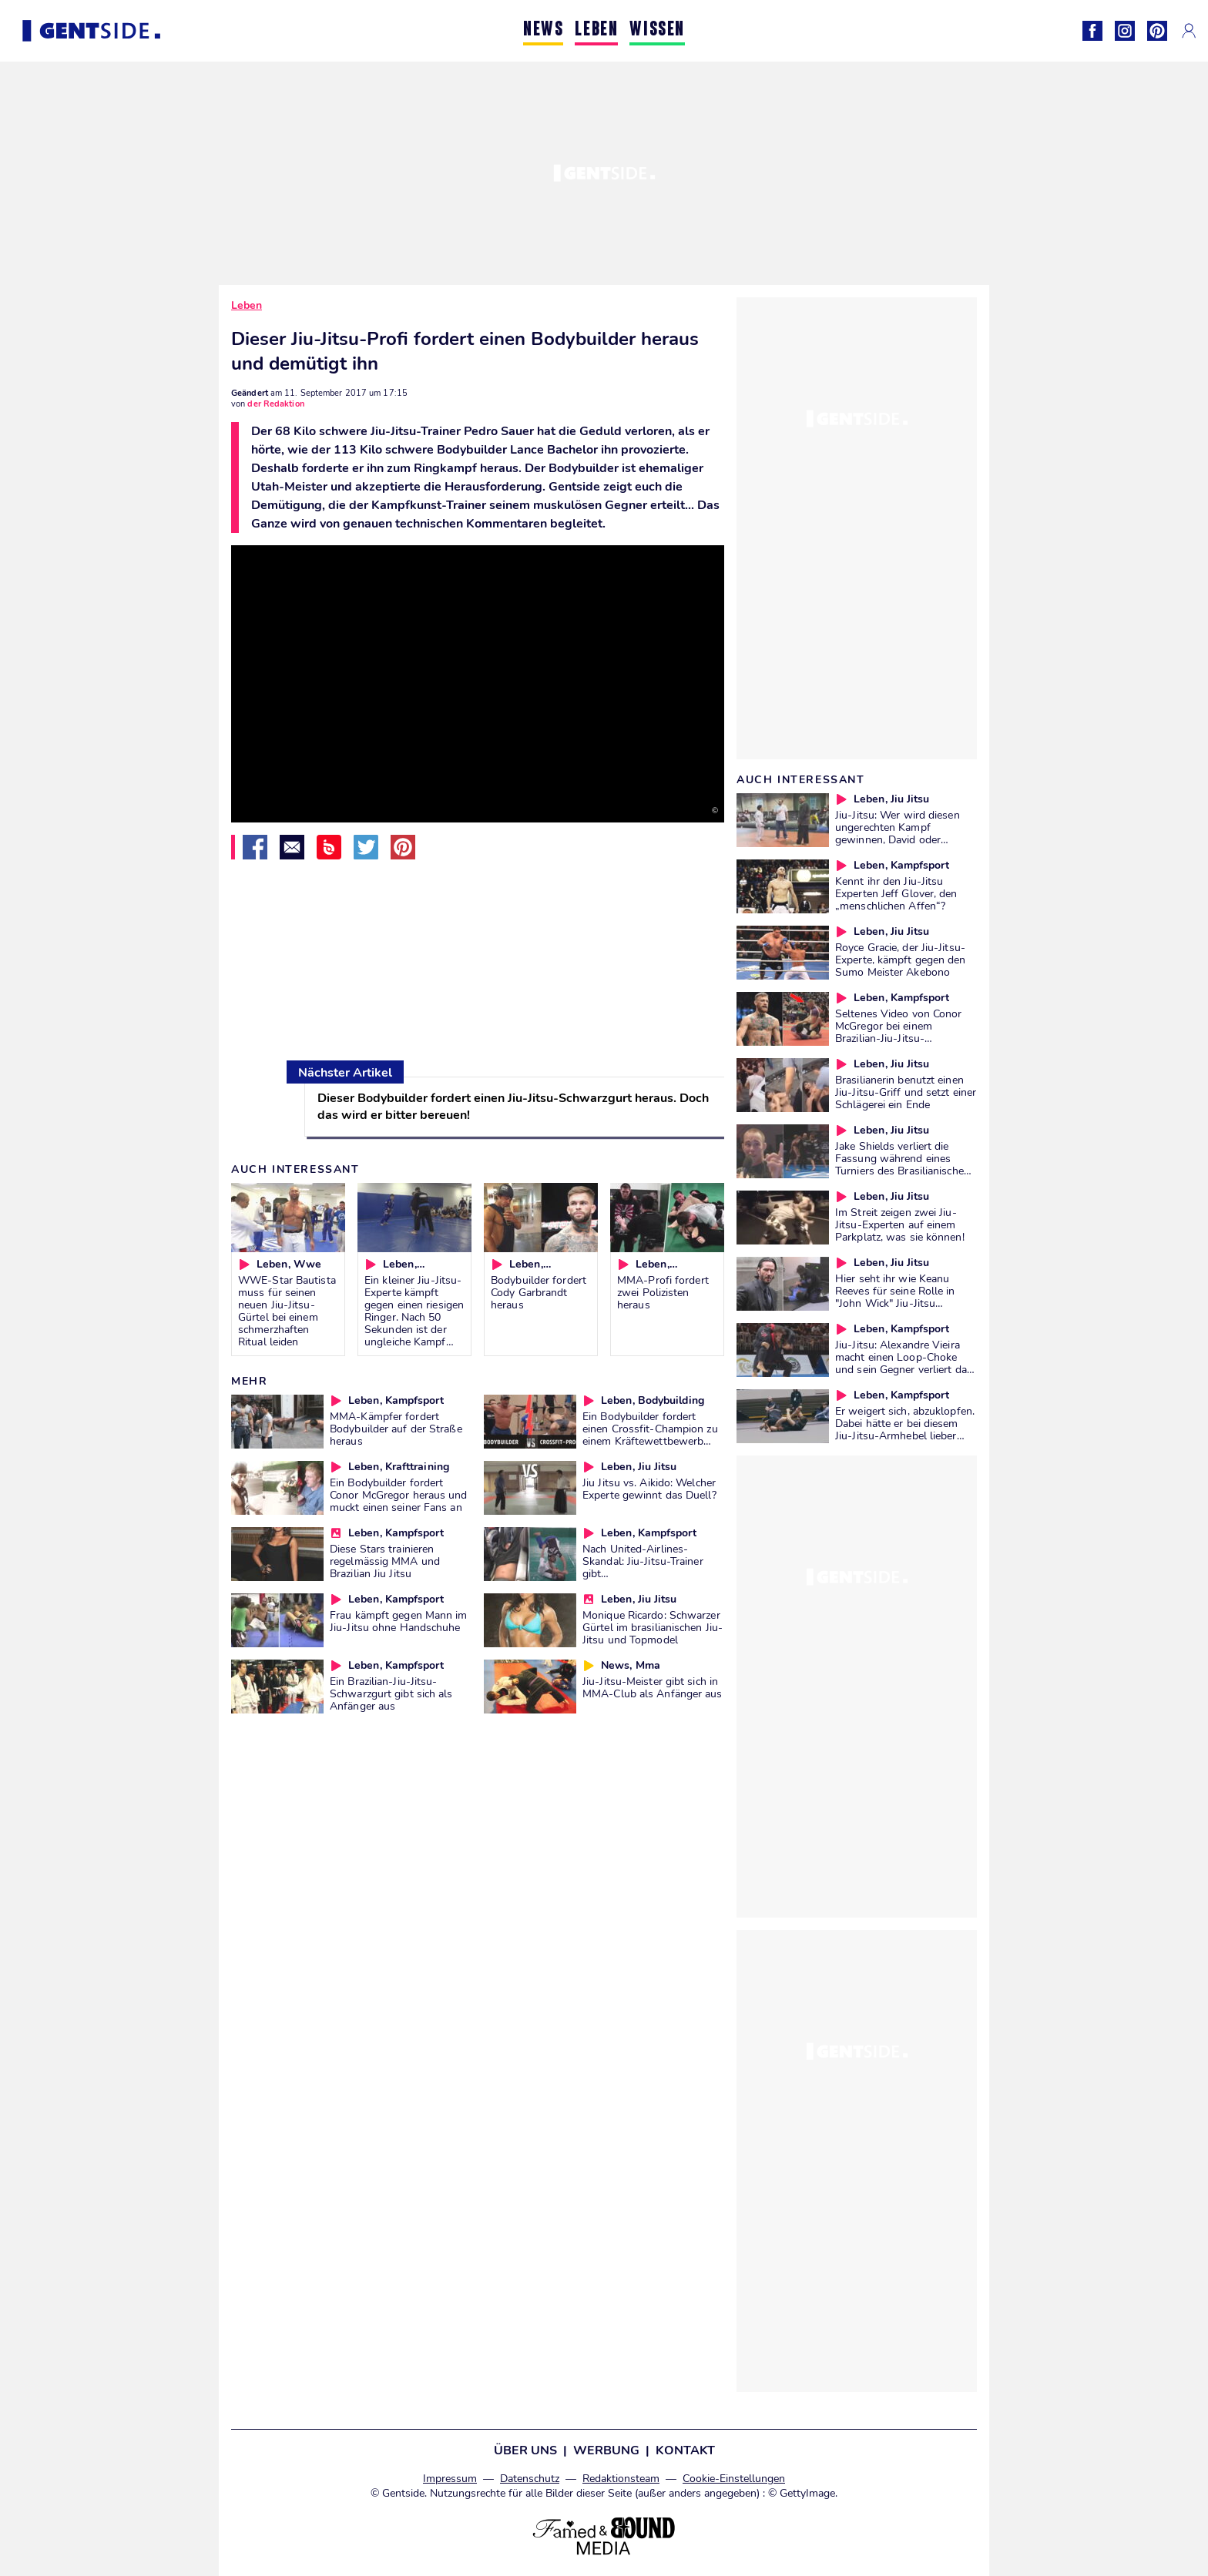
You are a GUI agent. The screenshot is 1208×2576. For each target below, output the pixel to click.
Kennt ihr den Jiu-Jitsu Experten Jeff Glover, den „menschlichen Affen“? (896, 893)
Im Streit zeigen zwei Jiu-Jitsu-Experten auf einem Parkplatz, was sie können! (900, 1224)
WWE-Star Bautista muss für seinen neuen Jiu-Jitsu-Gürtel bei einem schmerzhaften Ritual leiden (287, 1310)
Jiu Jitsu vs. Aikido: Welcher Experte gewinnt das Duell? (649, 1488)
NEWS (543, 30)
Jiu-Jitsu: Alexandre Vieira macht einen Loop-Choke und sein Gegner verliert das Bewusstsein (903, 1363)
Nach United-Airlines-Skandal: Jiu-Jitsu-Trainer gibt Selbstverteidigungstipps (642, 1567)
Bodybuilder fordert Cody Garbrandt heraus (538, 1292)
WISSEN (657, 30)
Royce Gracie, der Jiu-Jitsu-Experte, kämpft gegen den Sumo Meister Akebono (900, 960)
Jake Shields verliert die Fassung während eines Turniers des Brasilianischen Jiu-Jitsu (902, 1164)
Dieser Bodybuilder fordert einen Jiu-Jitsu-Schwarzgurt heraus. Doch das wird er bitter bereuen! (513, 1107)
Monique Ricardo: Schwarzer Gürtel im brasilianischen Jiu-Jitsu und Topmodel (652, 1627)
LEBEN (596, 30)
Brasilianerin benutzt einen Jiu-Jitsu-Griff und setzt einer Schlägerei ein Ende (905, 1092)
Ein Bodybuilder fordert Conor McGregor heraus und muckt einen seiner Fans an (399, 1495)
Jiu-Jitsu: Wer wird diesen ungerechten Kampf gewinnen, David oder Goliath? (897, 833)
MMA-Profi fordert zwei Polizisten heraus (663, 1292)
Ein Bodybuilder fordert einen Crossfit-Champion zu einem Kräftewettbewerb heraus (650, 1435)
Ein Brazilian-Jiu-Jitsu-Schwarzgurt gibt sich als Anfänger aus (391, 1693)
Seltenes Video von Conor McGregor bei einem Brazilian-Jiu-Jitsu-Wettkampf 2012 (898, 1032)
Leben (246, 305)
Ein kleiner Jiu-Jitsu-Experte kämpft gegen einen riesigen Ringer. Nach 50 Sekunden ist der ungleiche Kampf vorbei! (414, 1317)
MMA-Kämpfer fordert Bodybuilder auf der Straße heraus (396, 1429)
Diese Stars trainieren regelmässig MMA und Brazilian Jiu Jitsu (385, 1561)
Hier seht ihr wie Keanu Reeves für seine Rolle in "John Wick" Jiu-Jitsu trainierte (895, 1297)
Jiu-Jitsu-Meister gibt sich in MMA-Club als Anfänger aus (652, 1687)
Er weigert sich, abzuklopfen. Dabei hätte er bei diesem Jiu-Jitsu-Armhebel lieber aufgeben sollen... (905, 1429)
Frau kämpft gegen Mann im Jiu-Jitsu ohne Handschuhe (399, 1621)
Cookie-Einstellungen (734, 2478)
